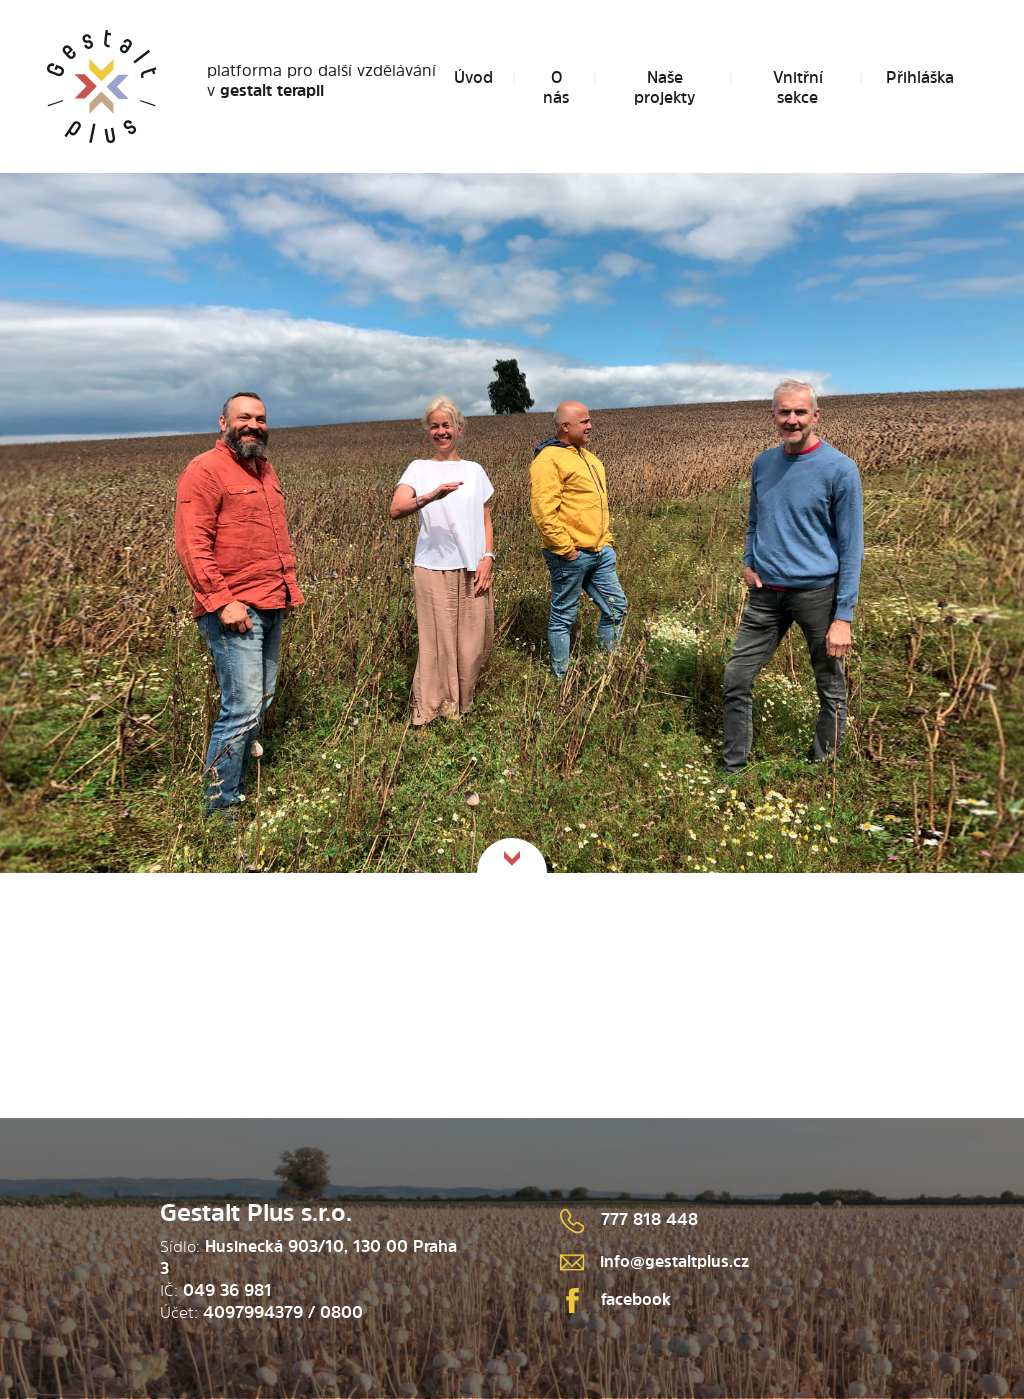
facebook (615, 1299)
